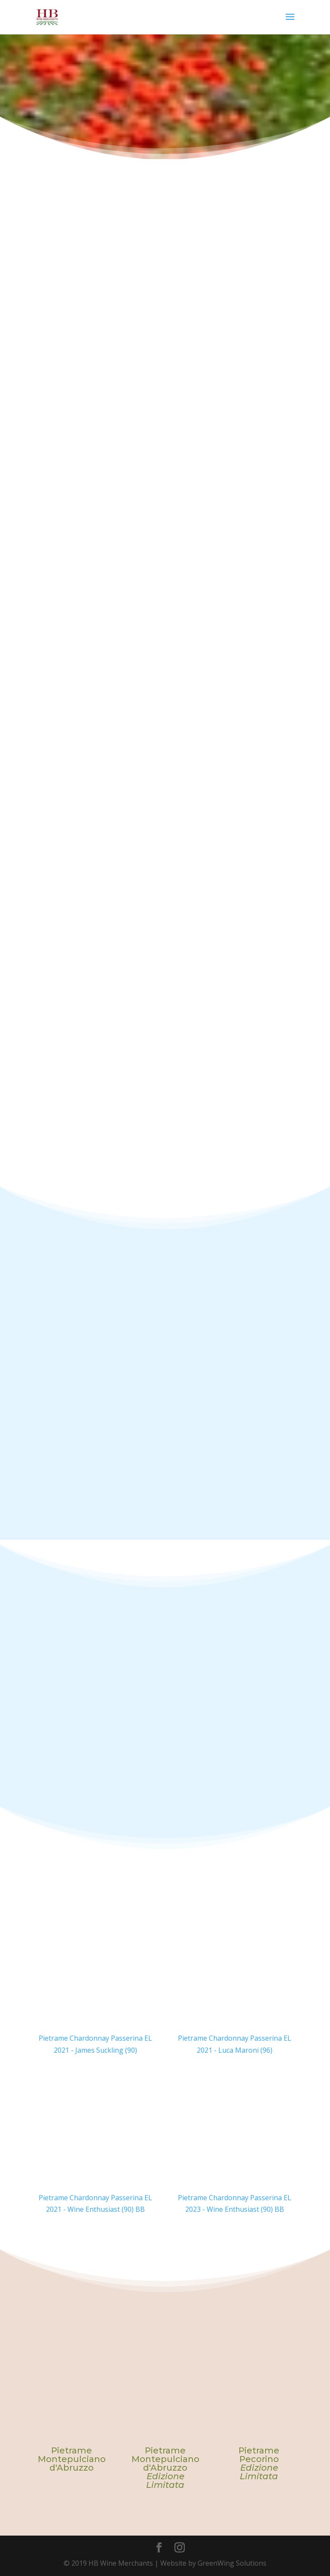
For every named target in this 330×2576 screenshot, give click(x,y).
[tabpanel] (72, 2418)
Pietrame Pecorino (258, 2463)
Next (302, 2401)
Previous (28, 2401)
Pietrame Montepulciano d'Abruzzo (72, 2459)
